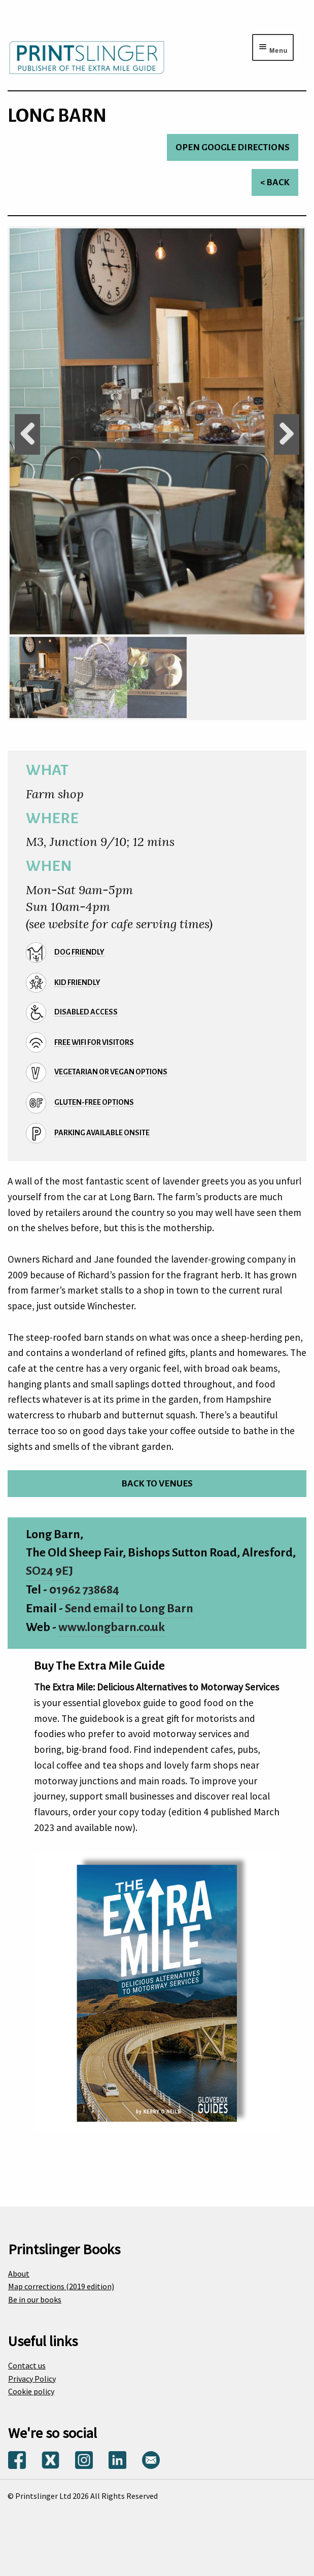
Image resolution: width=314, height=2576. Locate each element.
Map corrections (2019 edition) (61, 2286)
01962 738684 (84, 1589)
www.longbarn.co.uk (111, 1627)
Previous (27, 434)
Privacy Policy (32, 2379)
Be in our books (34, 2299)
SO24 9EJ (49, 1571)
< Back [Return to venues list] (275, 182)
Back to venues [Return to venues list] (157, 1483)
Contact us (27, 2365)
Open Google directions (233, 147)
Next (286, 434)
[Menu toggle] (273, 47)
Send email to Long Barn (129, 1608)
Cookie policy (31, 2391)
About (18, 2273)
